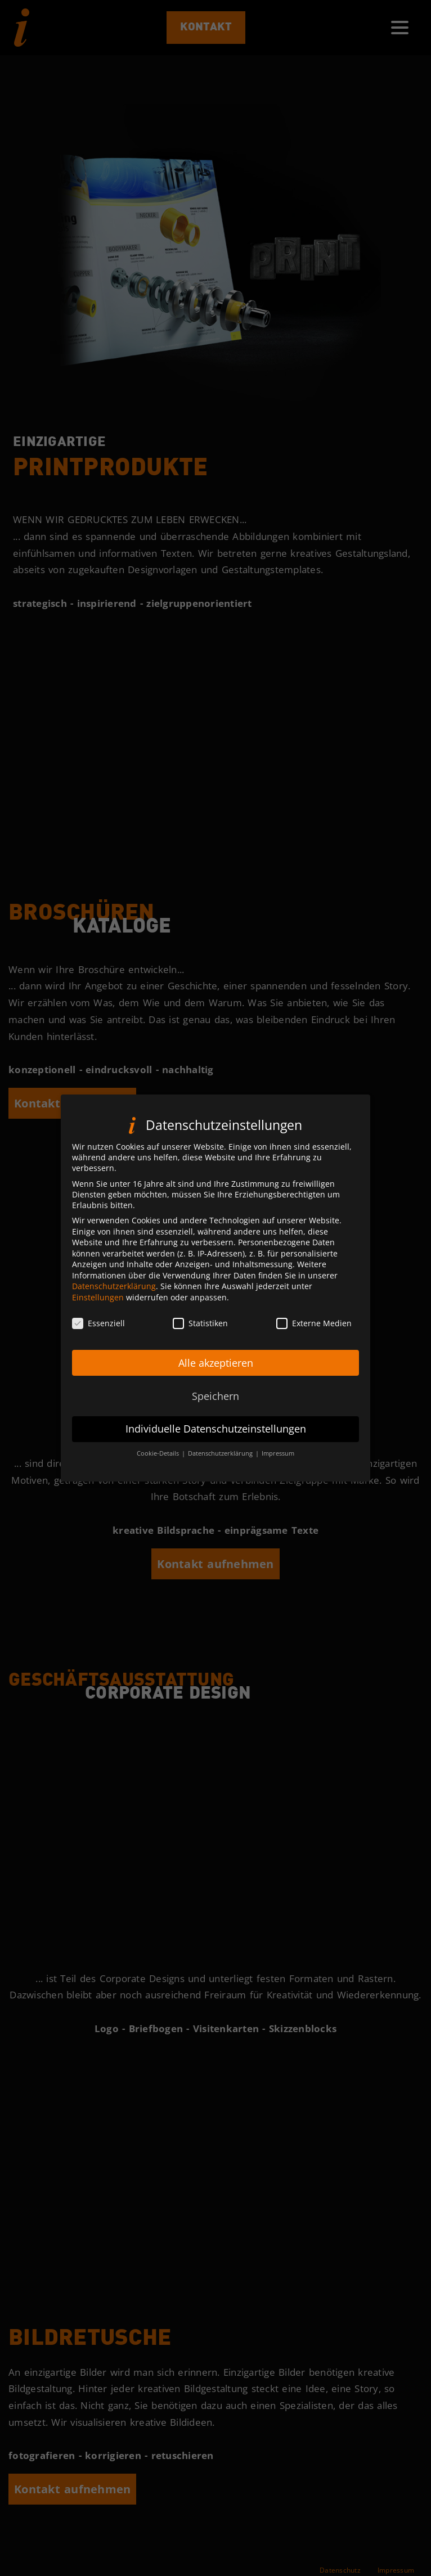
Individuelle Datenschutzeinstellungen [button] (215, 1428)
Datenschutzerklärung (114, 1286)
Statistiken (200, 1323)
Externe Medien (314, 1323)
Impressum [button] (278, 1453)
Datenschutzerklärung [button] (221, 1453)
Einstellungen (98, 1297)
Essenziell (98, 1323)
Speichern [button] (215, 1396)
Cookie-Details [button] (159, 1453)
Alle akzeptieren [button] (215, 1363)
